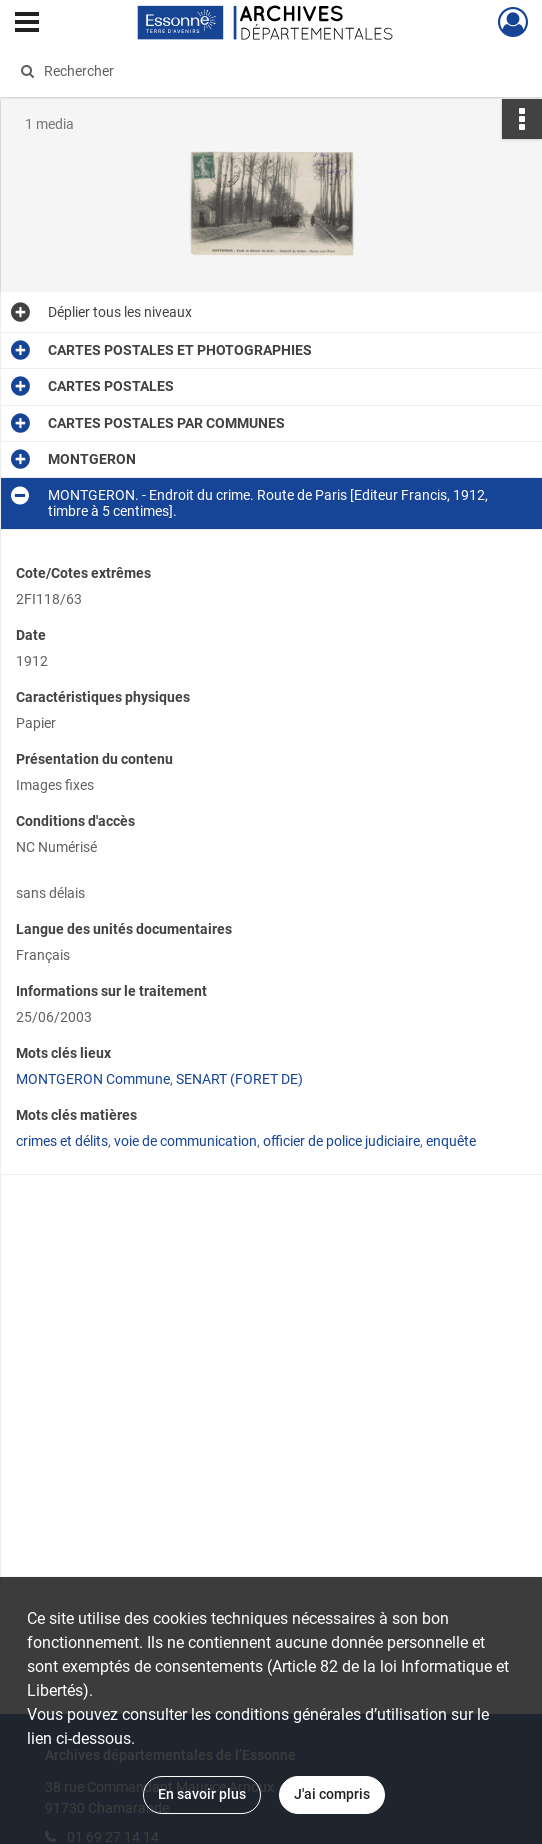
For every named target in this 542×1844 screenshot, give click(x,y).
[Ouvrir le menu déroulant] (27, 24)
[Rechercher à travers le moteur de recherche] (256, 71)
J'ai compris (332, 1794)
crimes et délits (62, 1141)
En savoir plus (202, 1794)
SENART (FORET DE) (239, 1079)
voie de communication (185, 1141)
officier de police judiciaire (341, 1141)
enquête (451, 1141)
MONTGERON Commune (93, 1079)
